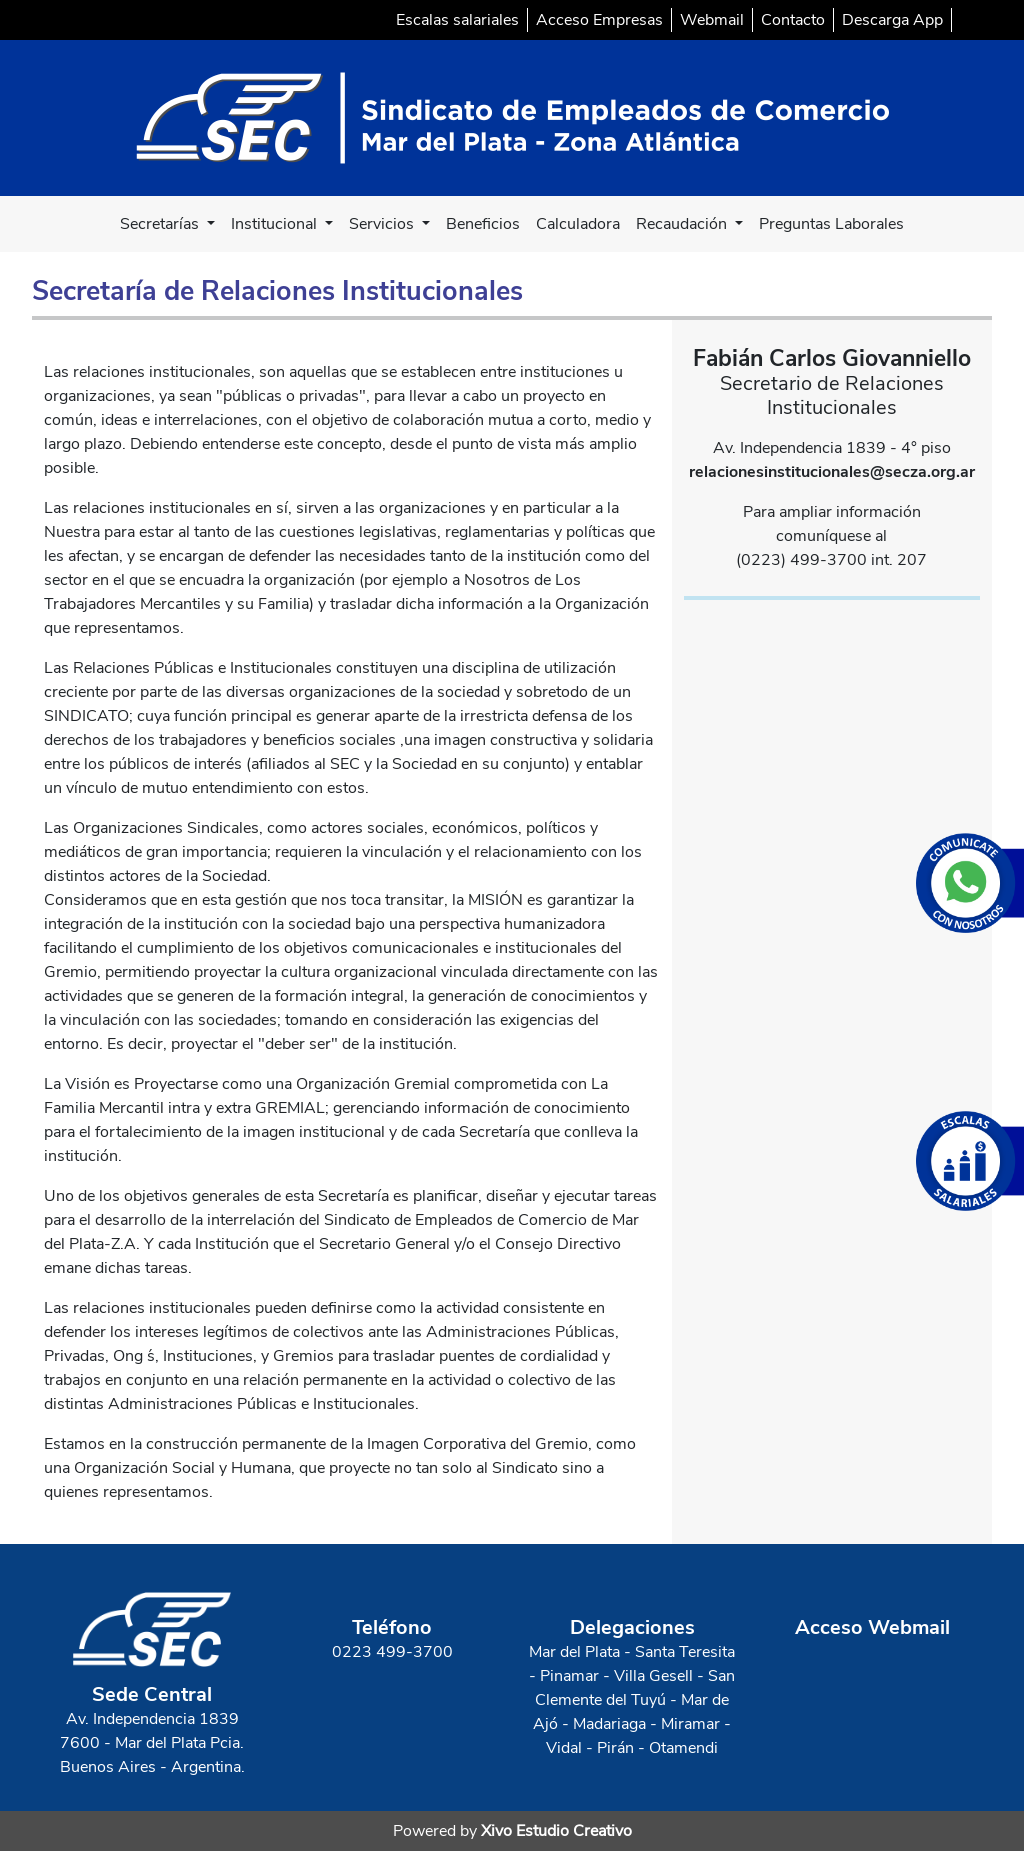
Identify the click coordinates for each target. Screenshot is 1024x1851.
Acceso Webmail (872, 1627)
